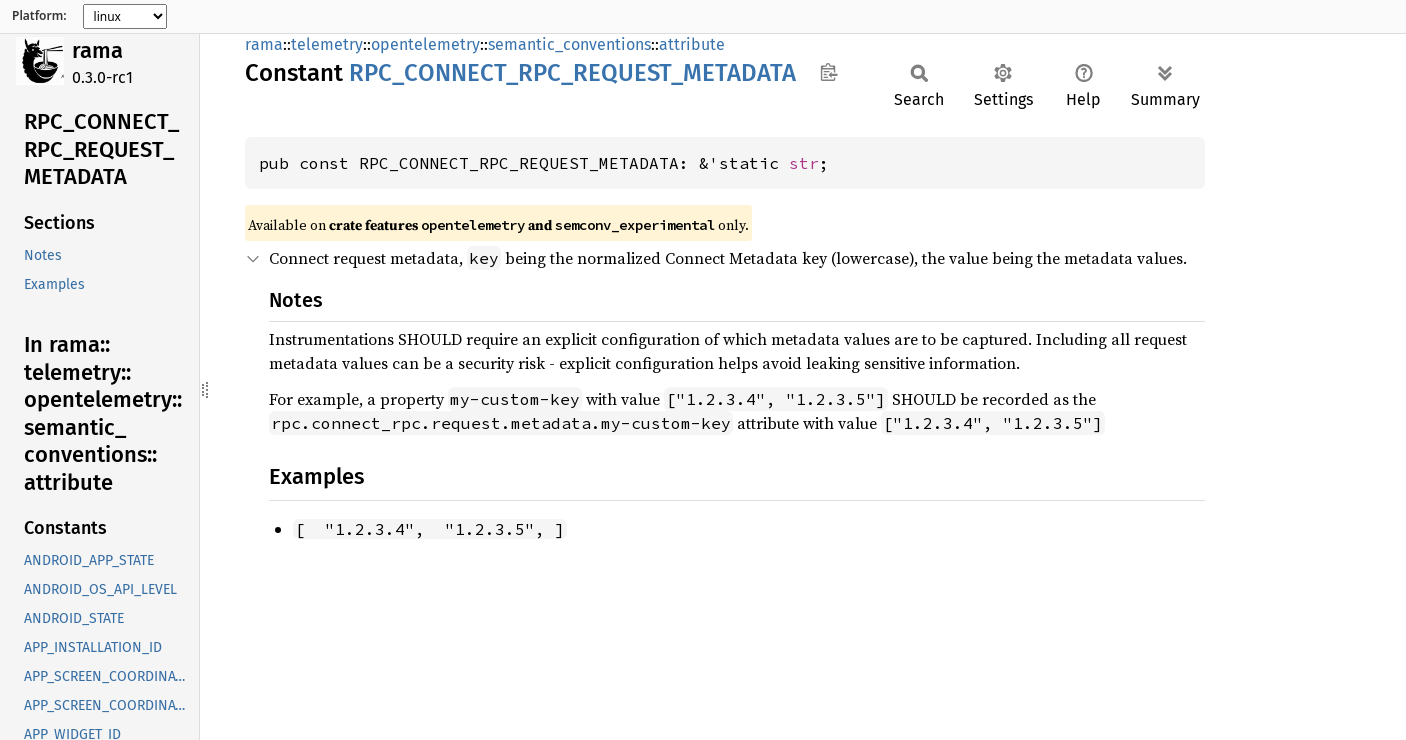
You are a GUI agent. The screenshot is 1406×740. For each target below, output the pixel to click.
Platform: (39, 16)
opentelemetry (425, 44)
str (804, 163)
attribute (692, 44)
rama (97, 50)
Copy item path (828, 72)
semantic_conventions (569, 44)
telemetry (327, 44)
